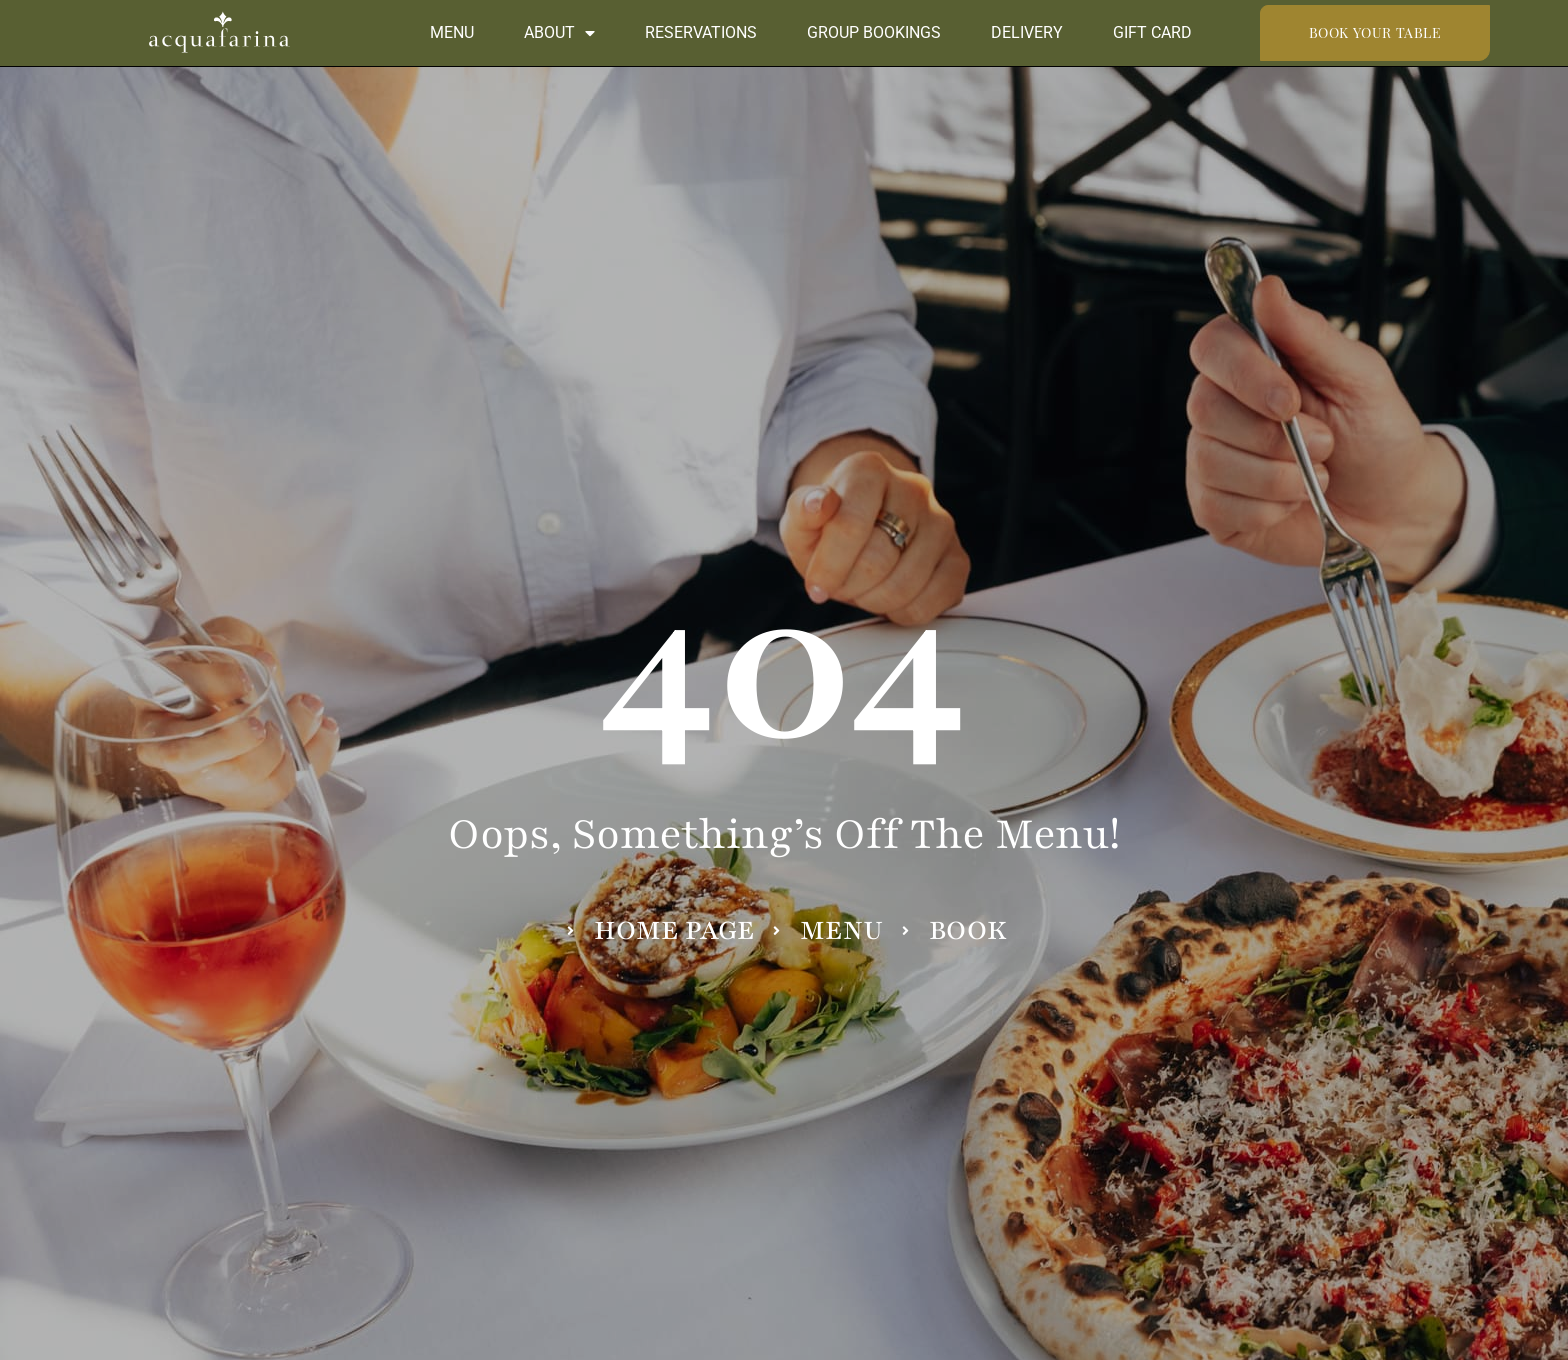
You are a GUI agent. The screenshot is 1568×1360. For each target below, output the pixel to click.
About (559, 33)
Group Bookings (874, 32)
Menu (452, 32)
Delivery (1027, 32)
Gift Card (1152, 32)
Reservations (701, 32)
